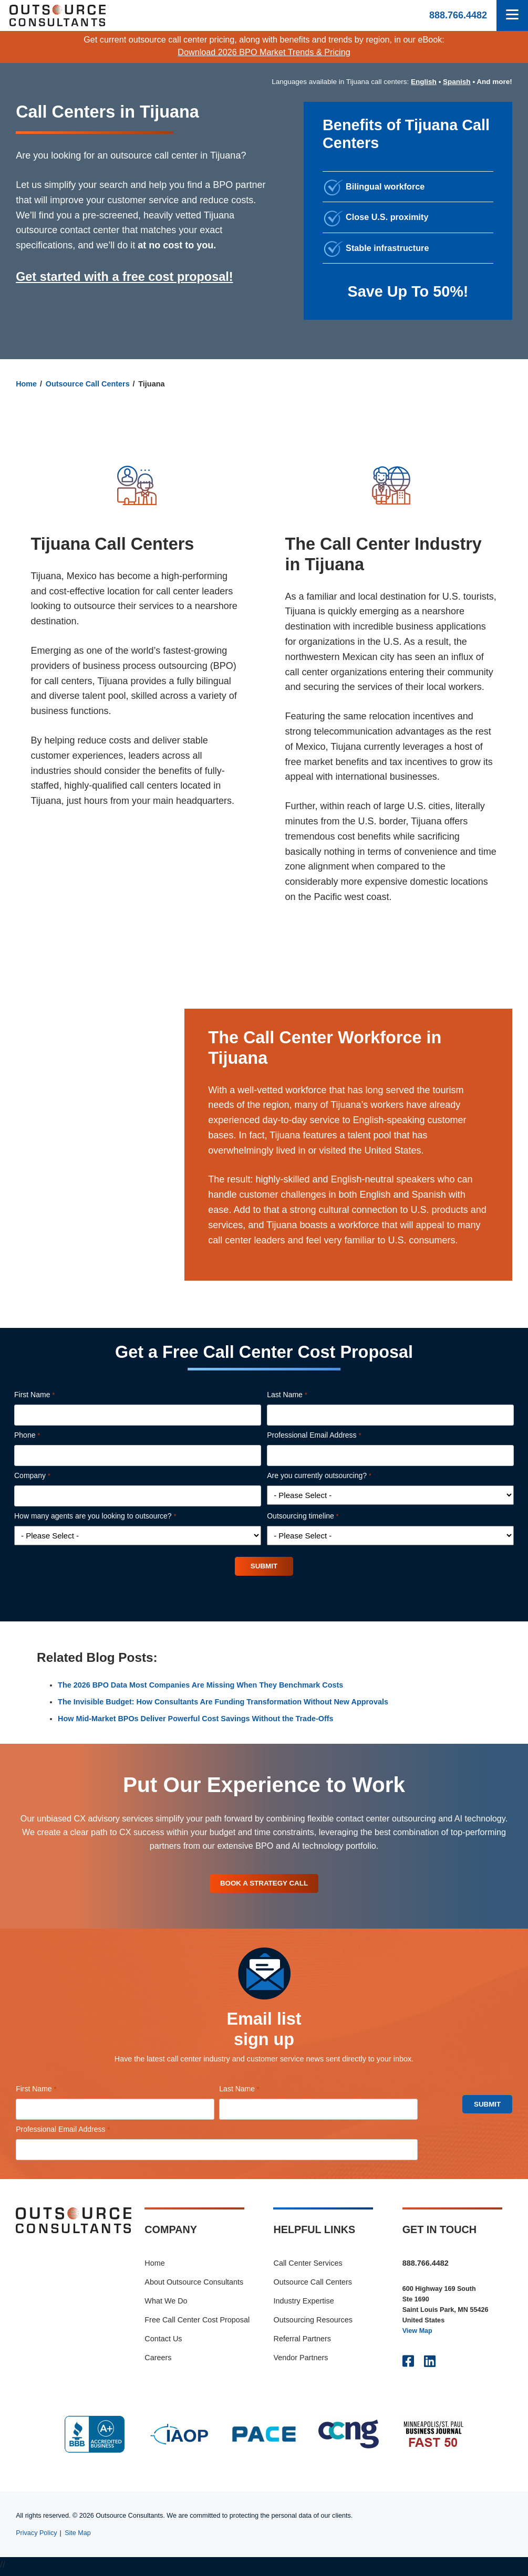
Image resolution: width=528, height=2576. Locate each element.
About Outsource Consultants (193, 2286)
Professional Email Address (328, 1435)
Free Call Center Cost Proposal (197, 2324)
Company (47, 1476)
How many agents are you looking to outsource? (109, 1516)
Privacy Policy (36, 2536)
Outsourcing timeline (317, 1516)
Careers (157, 2362)
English (424, 82)
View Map (417, 2335)
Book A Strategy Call (264, 1885)
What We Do (165, 2305)
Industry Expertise (303, 2305)
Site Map (78, 2536)
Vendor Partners (300, 2362)
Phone (41, 1435)
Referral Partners (302, 2343)
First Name (49, 1395)
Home (26, 384)
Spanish (457, 82)
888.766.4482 (458, 15)
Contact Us (163, 2343)
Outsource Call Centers (88, 384)
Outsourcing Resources (312, 2324)
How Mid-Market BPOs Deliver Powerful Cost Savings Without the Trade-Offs (195, 1720)
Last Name (301, 1395)
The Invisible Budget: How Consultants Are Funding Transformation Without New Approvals (223, 1703)
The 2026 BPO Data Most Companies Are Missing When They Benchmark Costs (200, 1686)
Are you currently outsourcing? (334, 1476)
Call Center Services (307, 2267)
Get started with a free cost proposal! (124, 277)
